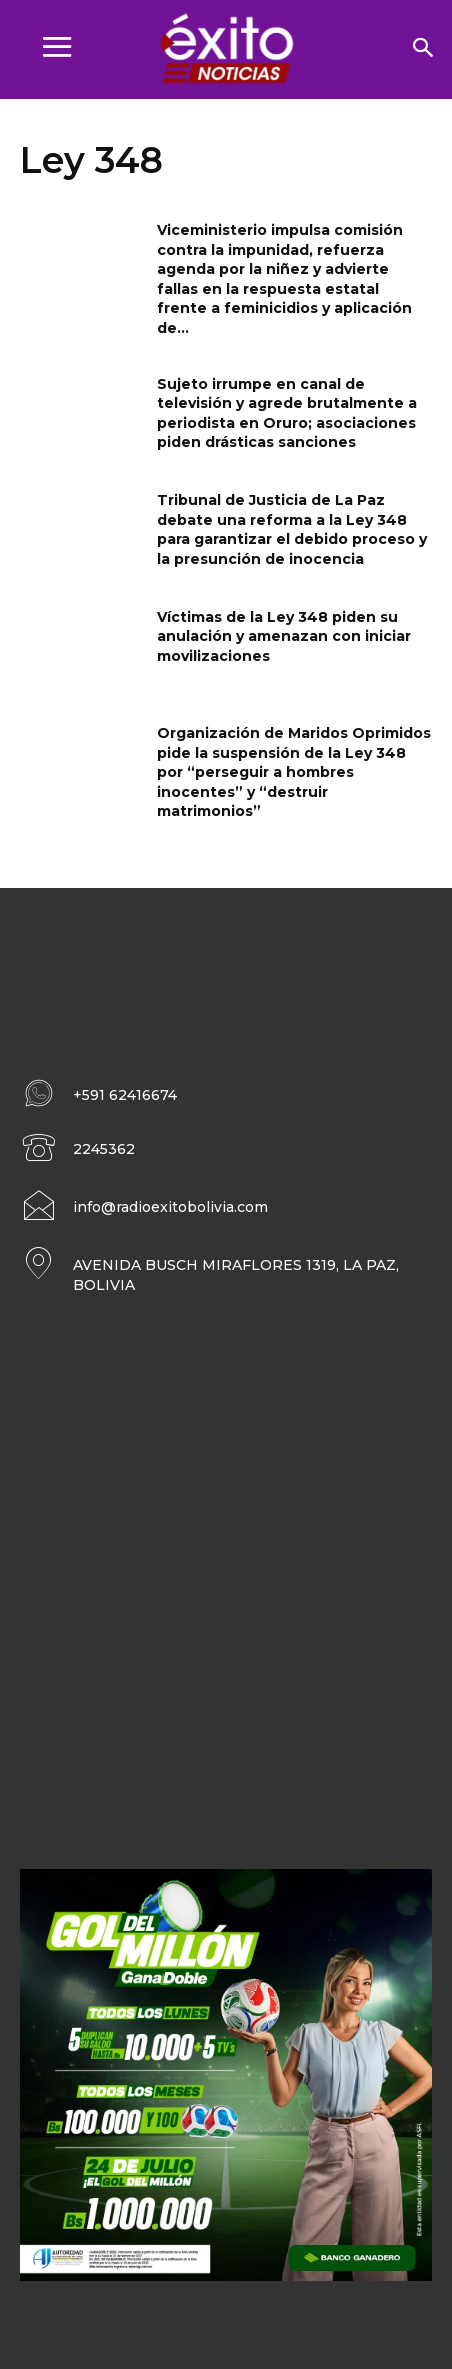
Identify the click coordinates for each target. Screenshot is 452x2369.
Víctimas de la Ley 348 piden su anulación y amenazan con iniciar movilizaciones (284, 636)
